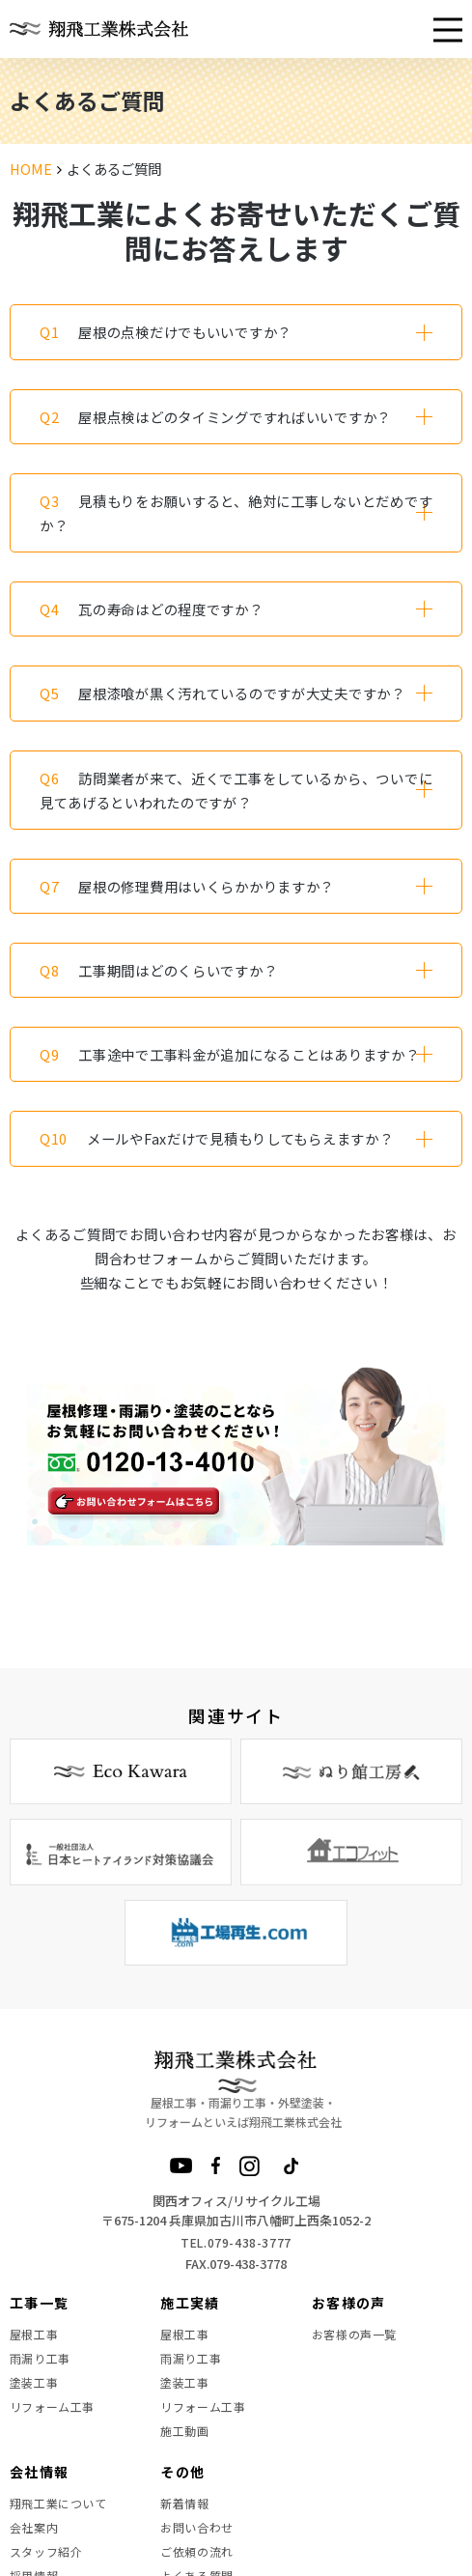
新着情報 (184, 2503)
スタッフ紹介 (46, 2551)
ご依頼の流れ (197, 2551)
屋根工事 (34, 2334)
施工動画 (184, 2430)
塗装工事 (34, 2382)
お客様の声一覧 (354, 2334)
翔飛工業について (58, 2503)
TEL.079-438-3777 (236, 2242)
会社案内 (34, 2527)
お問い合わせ (197, 2527)
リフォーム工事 (52, 2406)
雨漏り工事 (40, 2358)
